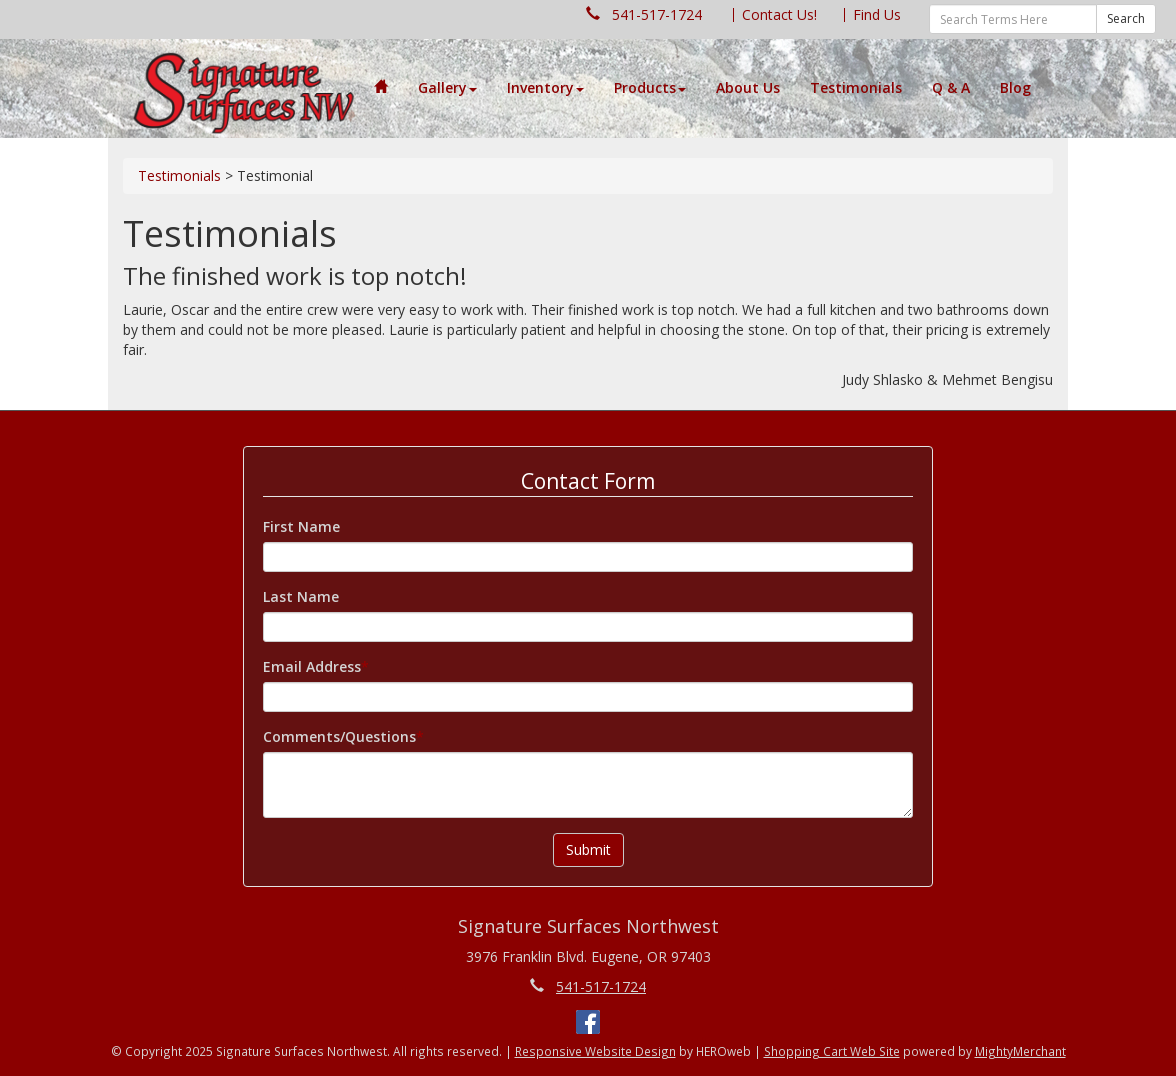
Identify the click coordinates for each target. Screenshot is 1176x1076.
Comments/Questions (339, 736)
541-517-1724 (657, 14)
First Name (301, 526)
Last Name (301, 596)
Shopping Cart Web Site (832, 1051)
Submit (588, 849)
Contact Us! (779, 14)
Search (1126, 18)
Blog (1015, 87)
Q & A (951, 87)
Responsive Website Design (595, 1051)
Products (650, 87)
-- (244, 89)
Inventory (545, 87)
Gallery (447, 87)
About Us (748, 87)
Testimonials (856, 87)
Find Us (877, 14)
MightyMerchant (1020, 1051)
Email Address (312, 666)
